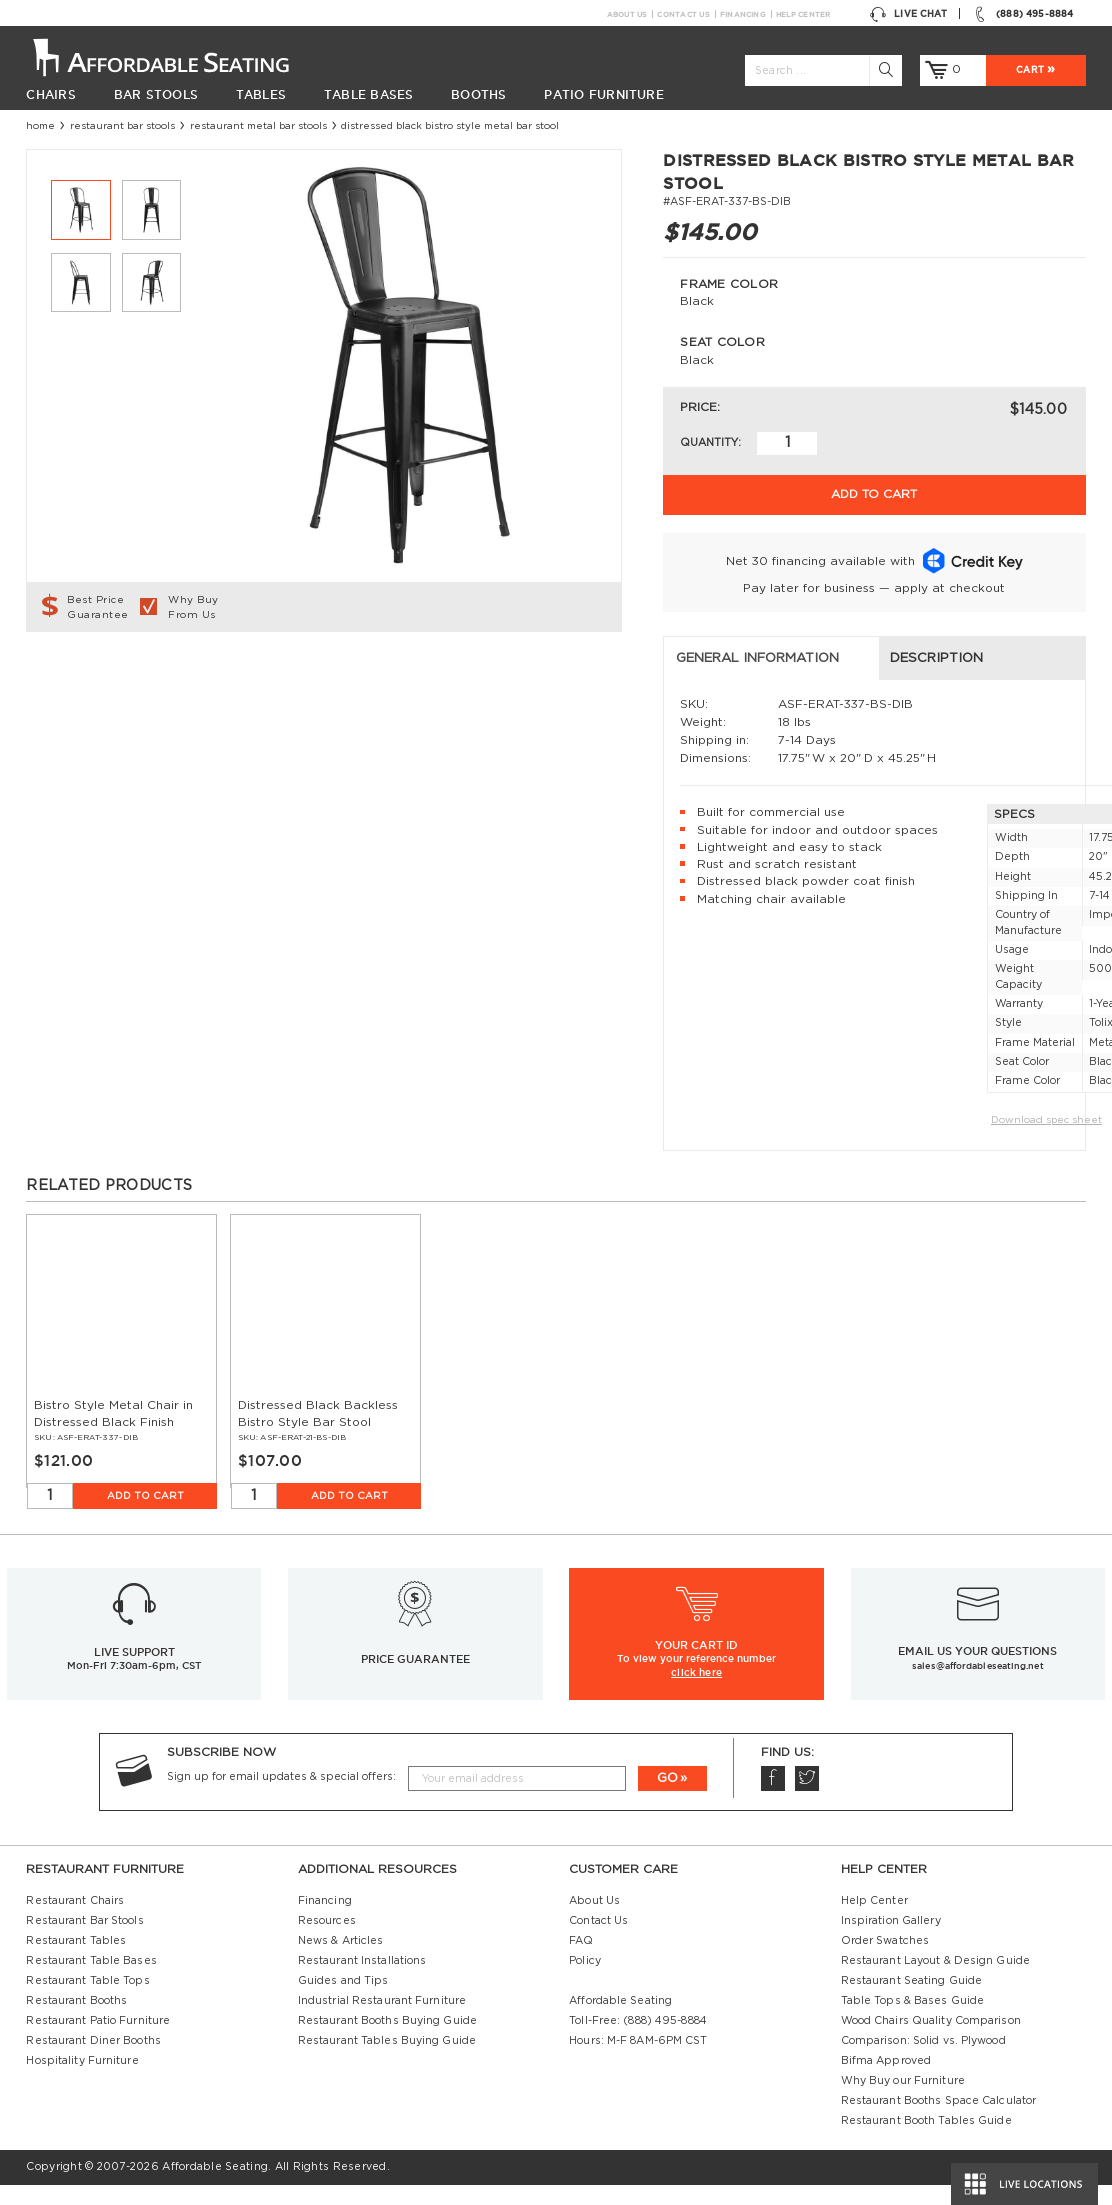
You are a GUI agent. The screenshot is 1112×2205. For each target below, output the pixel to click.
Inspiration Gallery (891, 1941)
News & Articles (341, 1961)
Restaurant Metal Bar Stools (258, 126)
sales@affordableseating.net (978, 1685)
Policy (585, 1981)
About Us (627, 14)
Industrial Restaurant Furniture (382, 2021)
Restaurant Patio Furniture (98, 2041)
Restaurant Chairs (75, 1921)
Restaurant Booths (76, 2021)
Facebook (772, 1798)
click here (696, 1692)
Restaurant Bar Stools (122, 126)
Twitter (806, 1798)
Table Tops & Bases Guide (913, 2021)
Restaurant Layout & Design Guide (935, 1981)
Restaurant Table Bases (91, 1981)
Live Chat (908, 13)
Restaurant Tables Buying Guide (387, 2061)
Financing (742, 14)
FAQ (581, 1961)
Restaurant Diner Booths (93, 2061)
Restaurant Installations (362, 1981)
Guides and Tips (343, 2001)
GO (667, 1798)
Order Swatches (885, 1961)
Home (40, 126)
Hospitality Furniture (82, 2081)
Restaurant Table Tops (87, 2001)
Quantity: (710, 443)
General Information (120, 678)
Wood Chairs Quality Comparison (931, 2041)
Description (388, 678)
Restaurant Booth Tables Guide (926, 2141)
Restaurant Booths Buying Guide (387, 2041)
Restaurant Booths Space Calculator (939, 2121)
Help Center (803, 14)
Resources (327, 1941)
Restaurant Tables (76, 1961)
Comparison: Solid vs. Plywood (923, 2061)
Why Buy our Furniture (903, 2101)
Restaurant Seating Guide (912, 2001)
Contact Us (682, 14)
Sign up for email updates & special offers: (281, 1797)
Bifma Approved (886, 2081)
